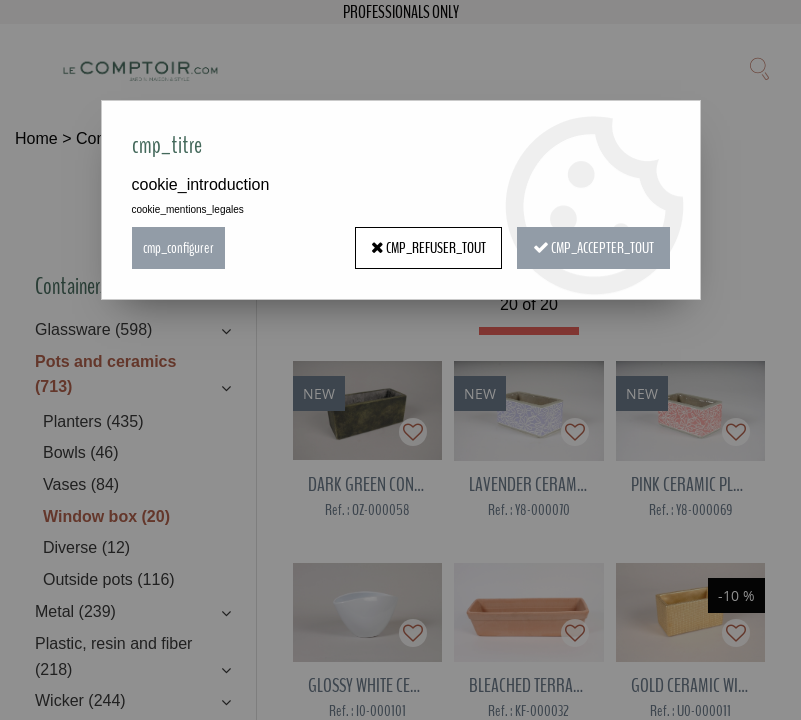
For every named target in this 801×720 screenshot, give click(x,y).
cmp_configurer (178, 248)
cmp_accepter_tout (593, 248)
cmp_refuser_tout (428, 248)
